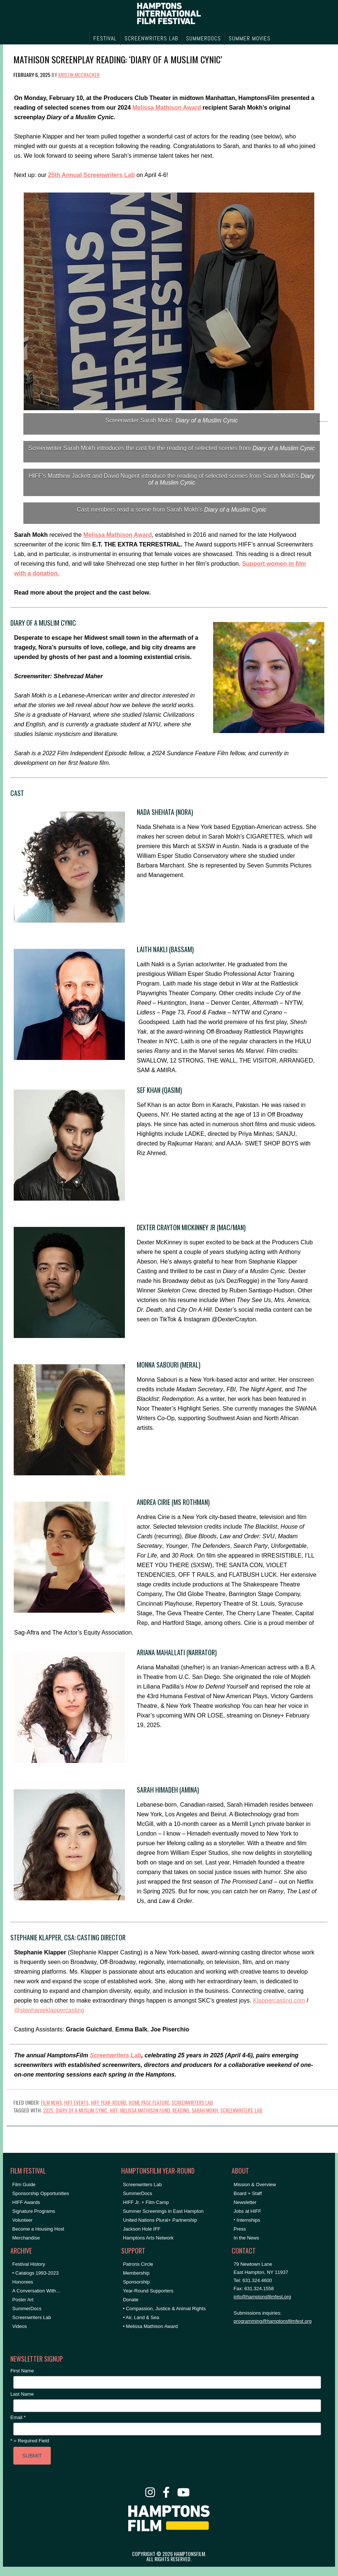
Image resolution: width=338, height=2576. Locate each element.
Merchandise (26, 2238)
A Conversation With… (36, 2291)
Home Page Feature (149, 2102)
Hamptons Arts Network (148, 2238)
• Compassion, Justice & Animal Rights (164, 2308)
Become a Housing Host (38, 2229)
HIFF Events (76, 2102)
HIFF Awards (26, 2202)
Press (239, 2229)
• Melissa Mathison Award (150, 2326)
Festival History (28, 2264)
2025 (48, 2110)
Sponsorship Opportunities (40, 2193)
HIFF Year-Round (108, 2102)
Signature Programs (33, 2211)
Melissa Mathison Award (166, 107)
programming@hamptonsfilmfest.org (272, 2321)
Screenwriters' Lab (241, 2110)
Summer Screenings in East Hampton (163, 2211)
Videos (19, 2326)
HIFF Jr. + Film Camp (146, 2202)
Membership (136, 2273)
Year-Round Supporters (148, 2291)
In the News (246, 2238)
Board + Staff (247, 2193)
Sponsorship (136, 2282)
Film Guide (24, 2184)
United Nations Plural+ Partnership (160, 2220)
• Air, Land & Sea (141, 2317)
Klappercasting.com (279, 2000)
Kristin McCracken (78, 74)
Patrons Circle (138, 2264)
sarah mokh (205, 2110)
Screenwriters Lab (115, 2055)
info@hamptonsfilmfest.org (262, 2296)
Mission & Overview (254, 2184)
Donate (131, 2299)
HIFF (114, 2110)
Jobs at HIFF (247, 2211)
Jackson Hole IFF (141, 2229)
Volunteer (22, 2220)
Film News (51, 2102)
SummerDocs (27, 2308)
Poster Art (22, 2299)
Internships (248, 2220)
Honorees (22, 2282)
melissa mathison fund (145, 2110)
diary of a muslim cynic (81, 2110)
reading (180, 2110)
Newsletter (244, 2202)
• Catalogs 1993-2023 (35, 2273)
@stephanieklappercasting (49, 2010)
